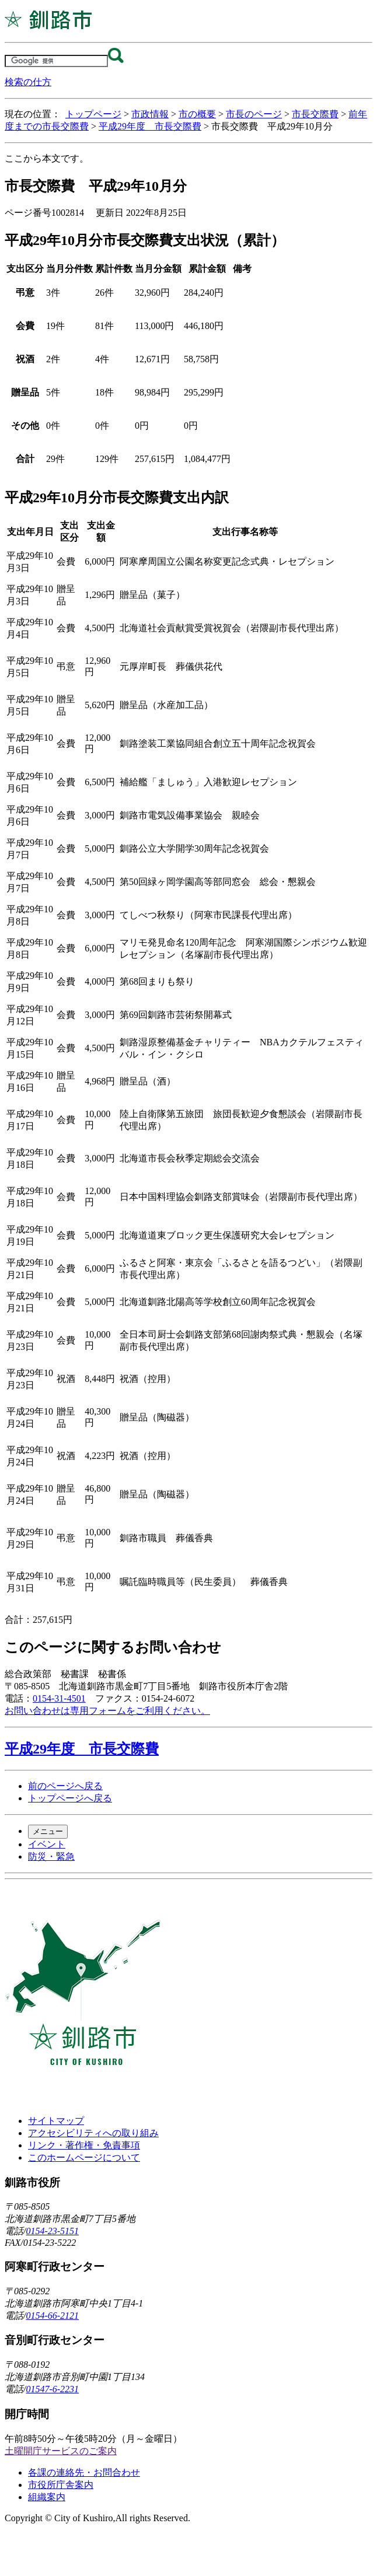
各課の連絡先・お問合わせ (84, 2472)
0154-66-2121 (52, 2315)
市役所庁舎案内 (60, 2485)
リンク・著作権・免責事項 (84, 2145)
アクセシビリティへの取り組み (93, 2133)
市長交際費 (315, 114)
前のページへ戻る (65, 1786)
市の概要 (197, 114)
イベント (46, 1844)
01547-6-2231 (52, 2389)
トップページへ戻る (70, 1798)
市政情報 (150, 114)
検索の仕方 (28, 82)
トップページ (93, 114)
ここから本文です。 (47, 158)
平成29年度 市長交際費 (150, 126)
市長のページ (254, 114)
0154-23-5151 (52, 2231)
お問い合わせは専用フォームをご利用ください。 (107, 1711)
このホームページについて (84, 2157)
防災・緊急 (51, 1856)
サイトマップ (56, 2121)
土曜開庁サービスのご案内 (61, 2451)
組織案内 (46, 2497)
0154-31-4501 (59, 1698)
